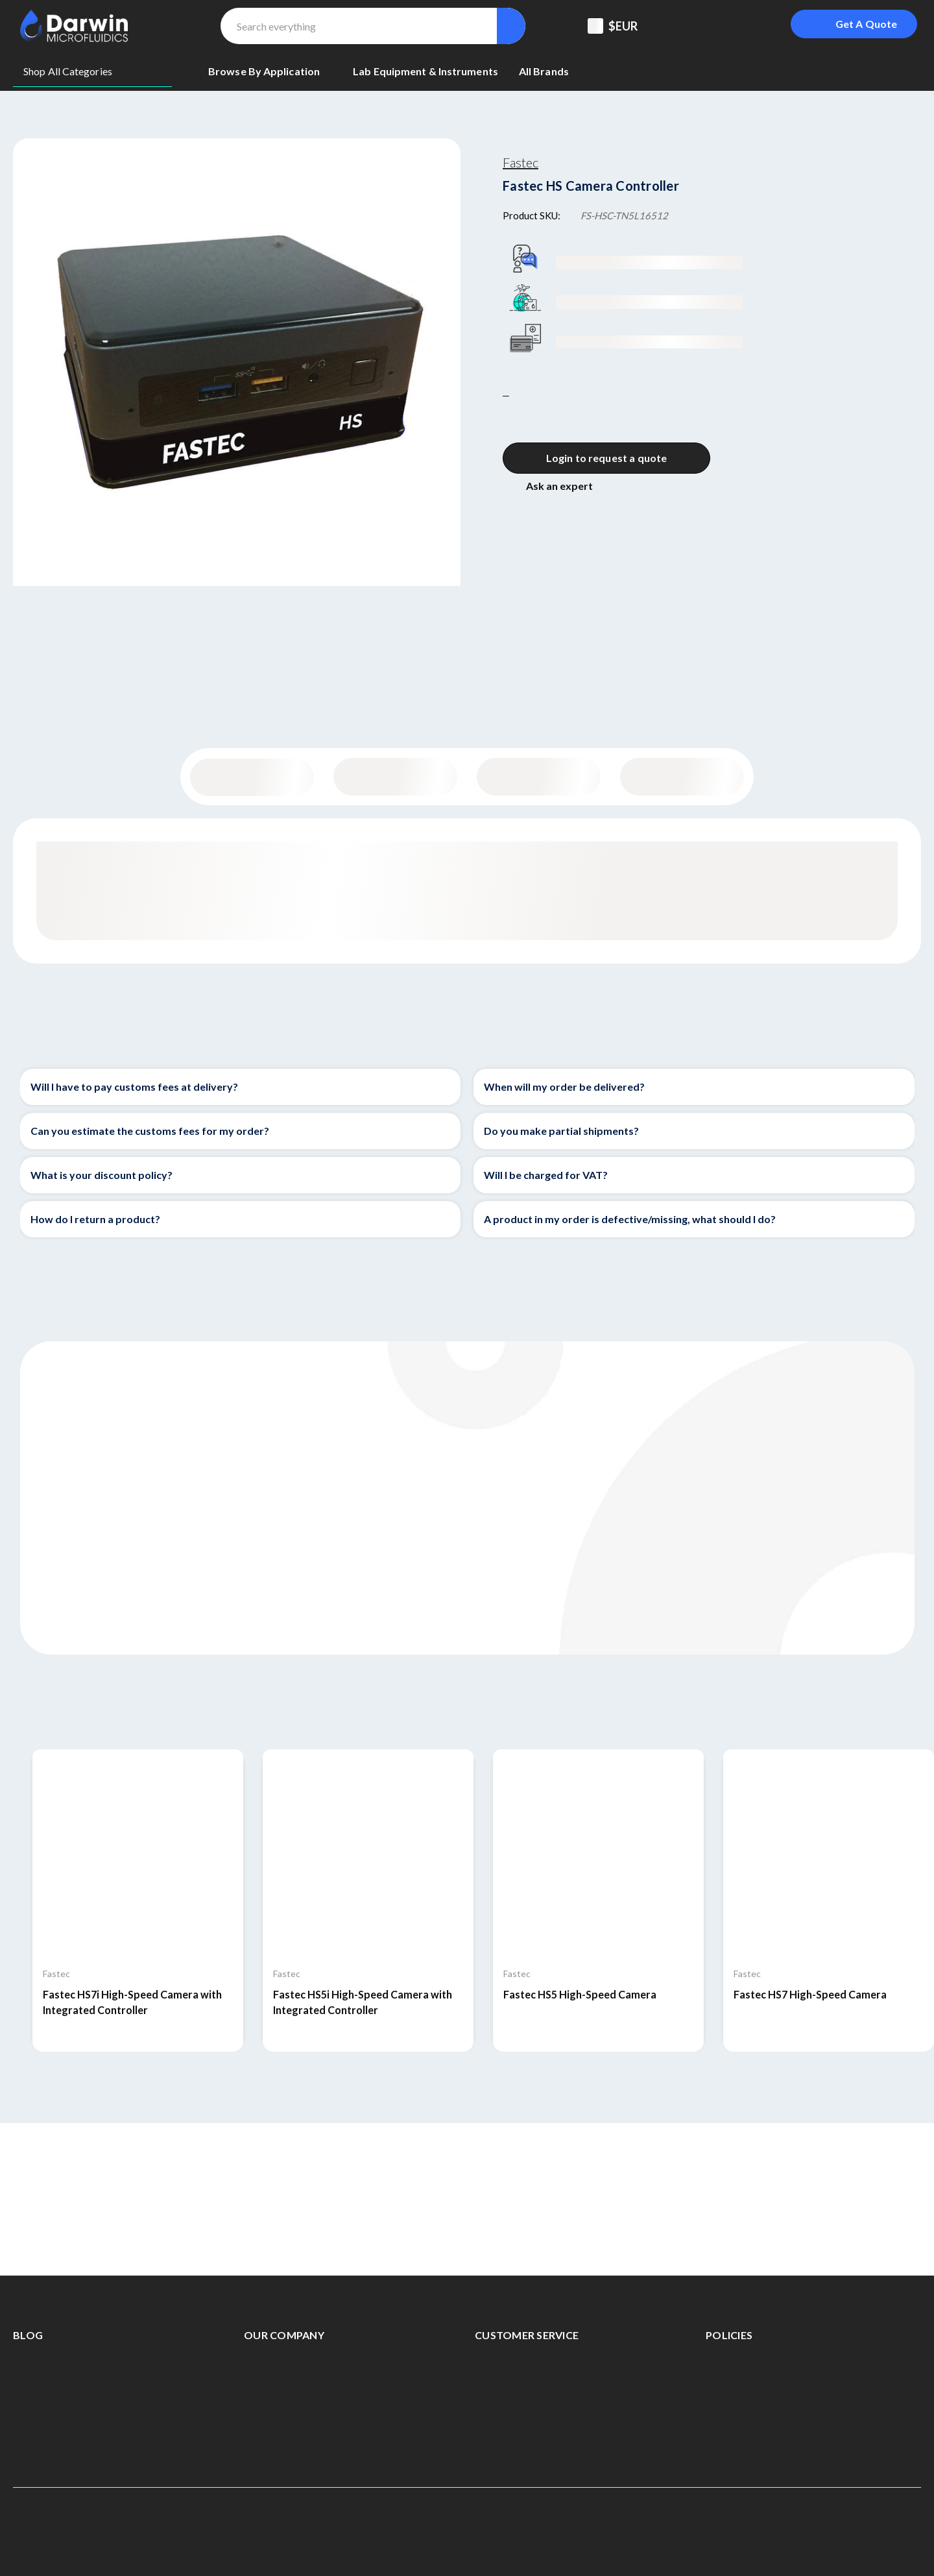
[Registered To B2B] (719, 26)
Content (395, 776)
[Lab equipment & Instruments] (425, 71)
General (251, 777)
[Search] (511, 26)
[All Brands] (544, 71)
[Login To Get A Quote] (854, 24)
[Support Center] (686, 26)
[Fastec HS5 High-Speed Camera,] (598, 1854)
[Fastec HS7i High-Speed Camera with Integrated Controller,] (137, 1854)
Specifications (539, 776)
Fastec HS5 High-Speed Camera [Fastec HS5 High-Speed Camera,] (579, 1994)
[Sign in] (751, 26)
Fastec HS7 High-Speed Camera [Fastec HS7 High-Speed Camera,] (810, 1994)
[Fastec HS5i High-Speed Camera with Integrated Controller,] (368, 1854)
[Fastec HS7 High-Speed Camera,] (828, 1854)
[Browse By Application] (270, 71)
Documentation (682, 776)
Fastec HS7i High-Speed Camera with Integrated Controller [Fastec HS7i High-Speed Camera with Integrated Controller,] (132, 2002)
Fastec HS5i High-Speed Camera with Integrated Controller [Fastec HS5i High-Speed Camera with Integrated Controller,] (362, 2002)
